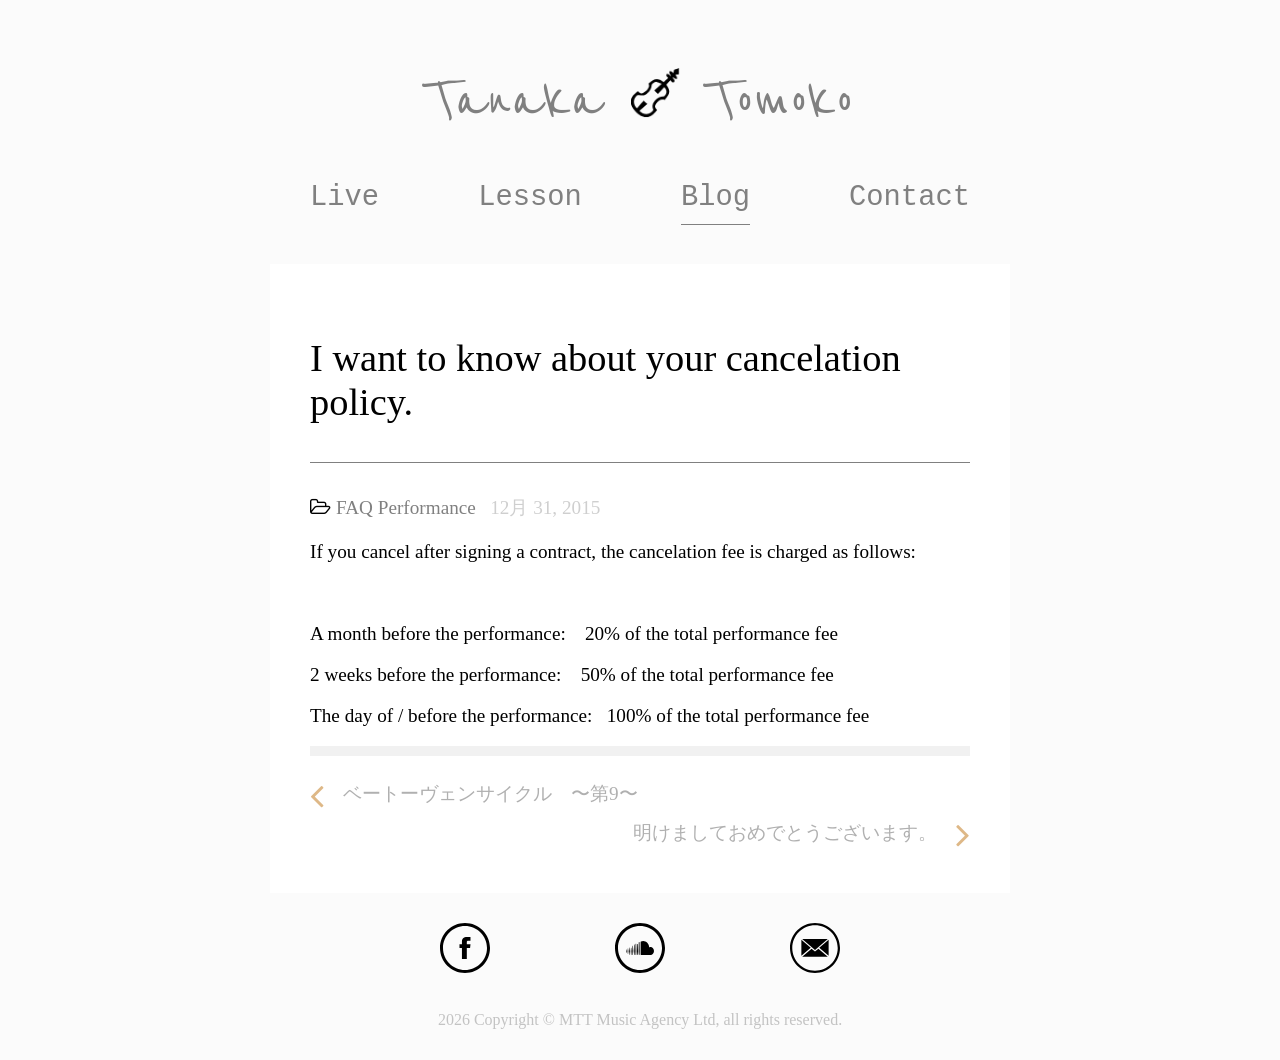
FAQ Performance (406, 507)
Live (344, 197)
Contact (909, 197)
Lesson (530, 197)
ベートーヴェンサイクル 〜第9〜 (474, 795)
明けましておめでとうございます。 (801, 834)
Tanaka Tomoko (640, 100)
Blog (715, 197)
